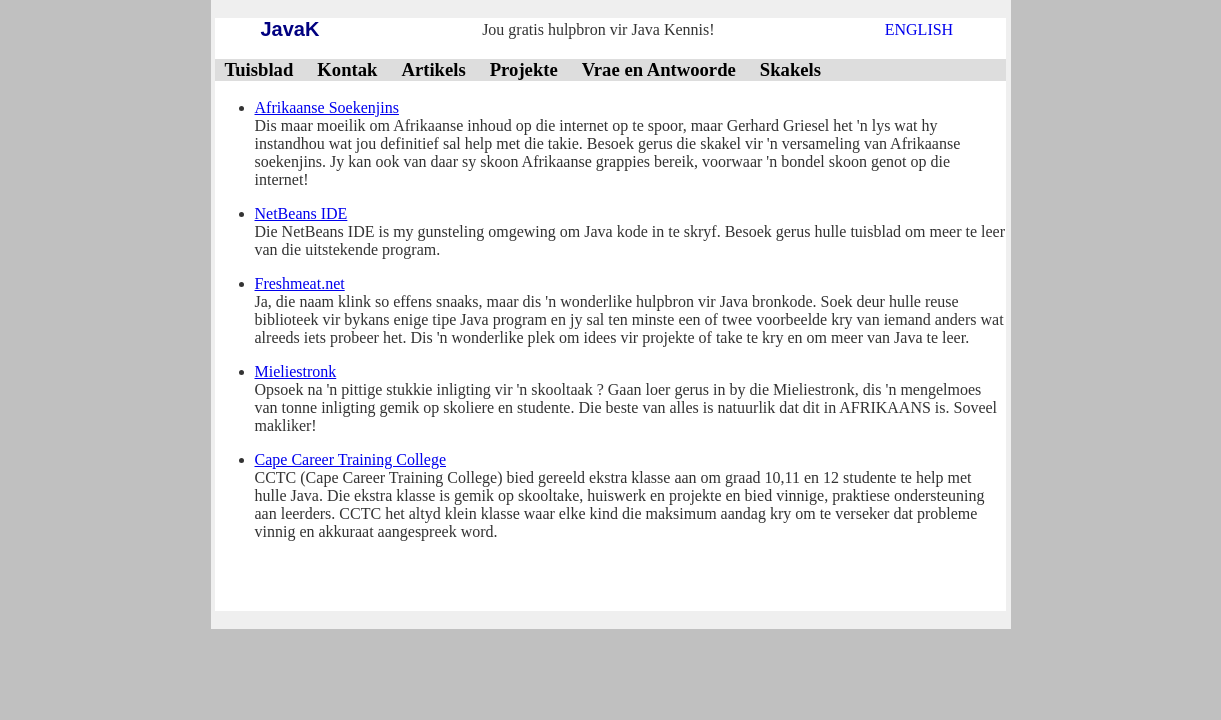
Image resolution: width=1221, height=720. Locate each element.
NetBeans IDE (301, 213)
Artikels (433, 69)
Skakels (790, 69)
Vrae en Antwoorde (659, 69)
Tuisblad (259, 69)
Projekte (524, 69)
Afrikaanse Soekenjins (327, 107)
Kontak (347, 69)
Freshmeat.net (300, 283)
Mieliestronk (296, 371)
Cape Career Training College (351, 459)
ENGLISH (919, 29)
